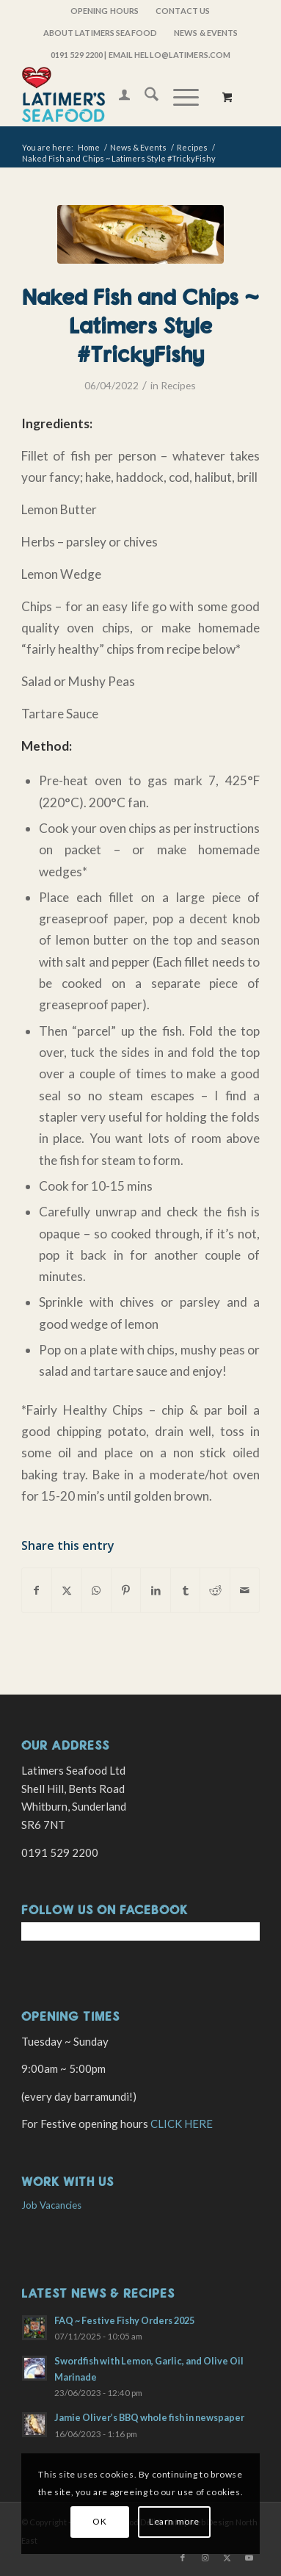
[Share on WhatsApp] (96, 1590)
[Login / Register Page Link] (117, 96)
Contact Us (183, 10)
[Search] (144, 96)
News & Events (206, 32)
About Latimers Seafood (100, 32)
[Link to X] (227, 2558)
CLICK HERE (181, 2123)
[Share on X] (66, 1590)
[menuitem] (105, 11)
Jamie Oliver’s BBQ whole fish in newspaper (149, 2417)
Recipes (178, 385)
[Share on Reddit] (214, 1590)
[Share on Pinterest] (126, 1590)
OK (99, 2521)
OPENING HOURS (104, 10)
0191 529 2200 (77, 54)
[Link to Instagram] (205, 2558)
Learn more (174, 2521)
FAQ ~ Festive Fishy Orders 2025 (124, 2320)
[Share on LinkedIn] (155, 1590)
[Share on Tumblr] (185, 1590)
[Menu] (178, 96)
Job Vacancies (51, 2205)
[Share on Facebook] (36, 1590)
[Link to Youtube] (249, 2558)
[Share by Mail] (244, 1590)
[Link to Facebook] (183, 2558)
